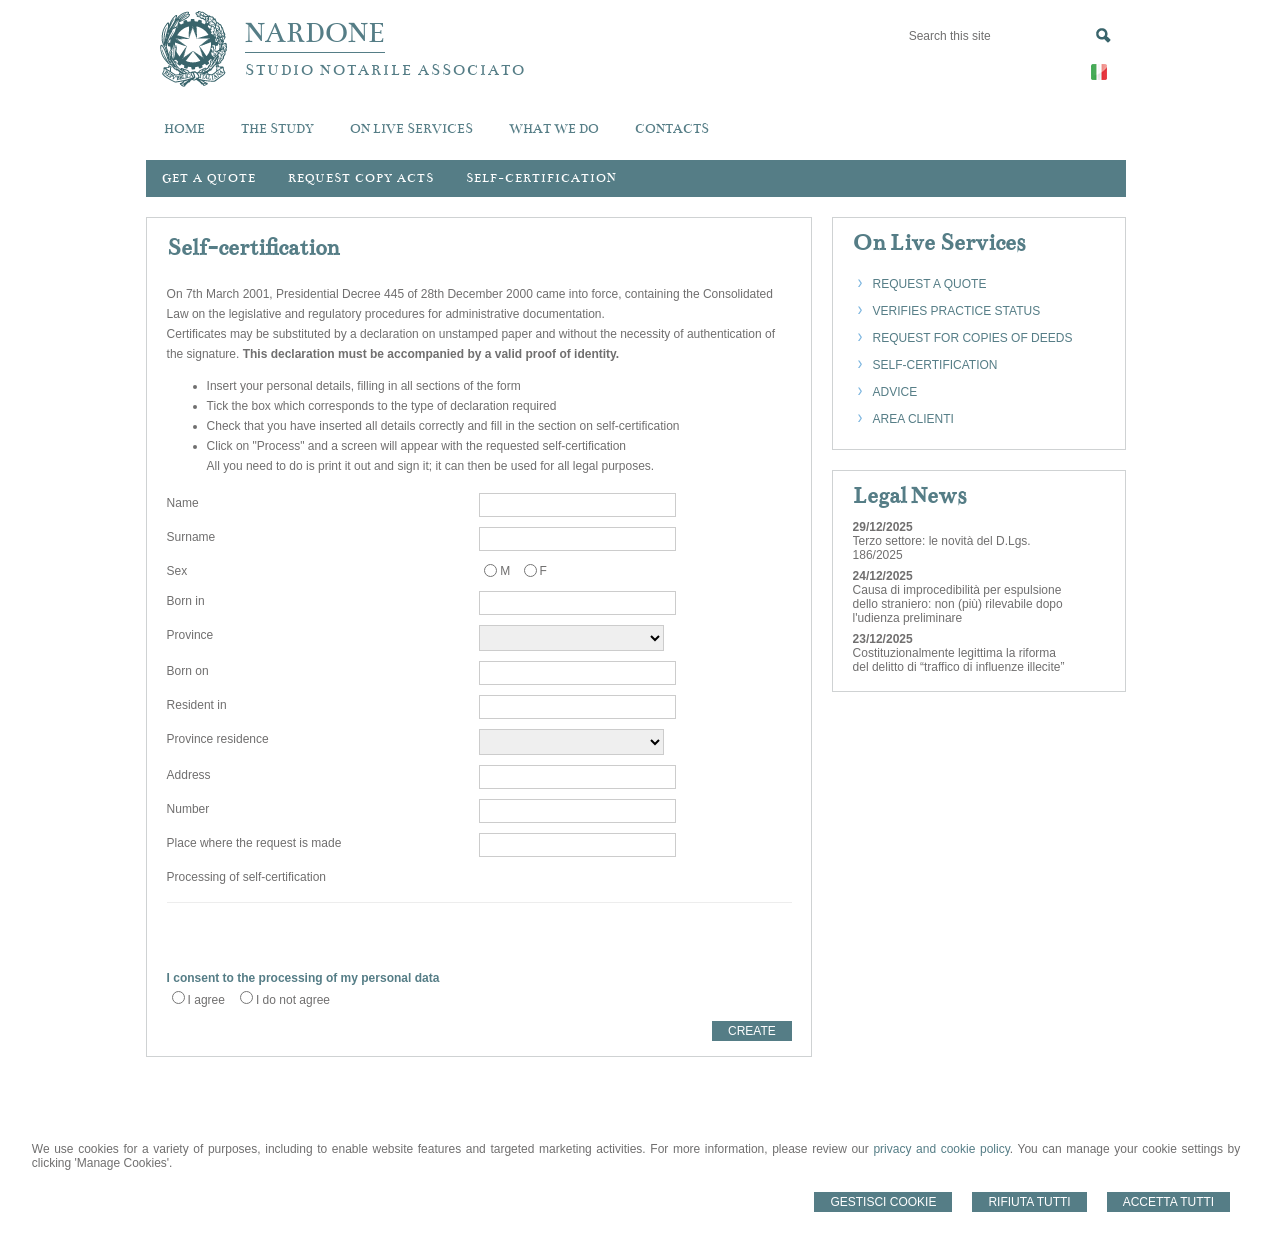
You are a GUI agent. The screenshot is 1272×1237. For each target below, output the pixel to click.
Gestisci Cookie (883, 1202)
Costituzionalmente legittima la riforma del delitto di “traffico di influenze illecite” (959, 660)
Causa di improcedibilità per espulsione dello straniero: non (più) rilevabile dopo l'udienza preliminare (958, 604)
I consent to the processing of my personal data (303, 978)
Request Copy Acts (361, 178)
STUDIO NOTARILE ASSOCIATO (385, 70)
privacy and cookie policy (941, 1149)
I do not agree (293, 1000)
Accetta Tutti (1169, 1202)
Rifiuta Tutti (1029, 1202)
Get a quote (209, 178)
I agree (206, 1000)
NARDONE (315, 33)
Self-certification (541, 178)
